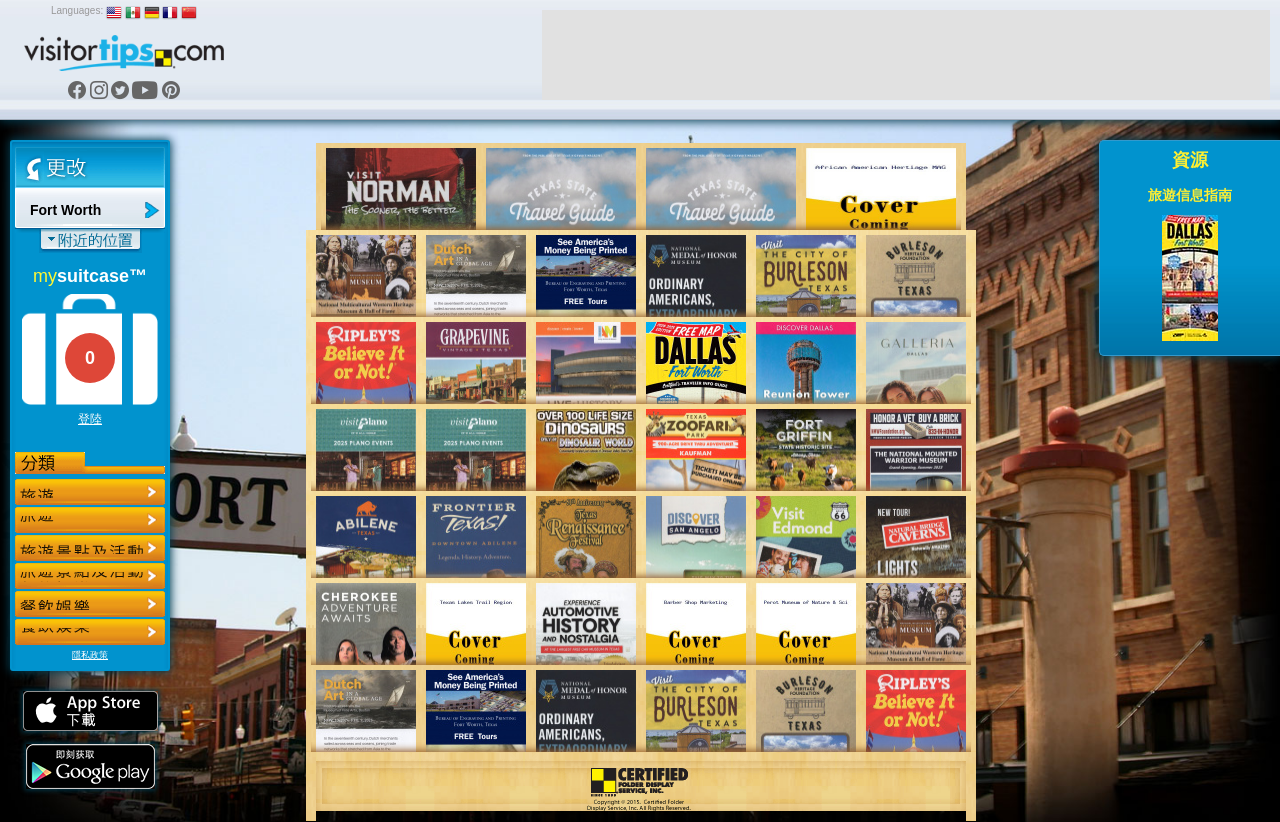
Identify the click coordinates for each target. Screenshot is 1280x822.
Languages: (77, 10)
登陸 (90, 419)
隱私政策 (90, 655)
